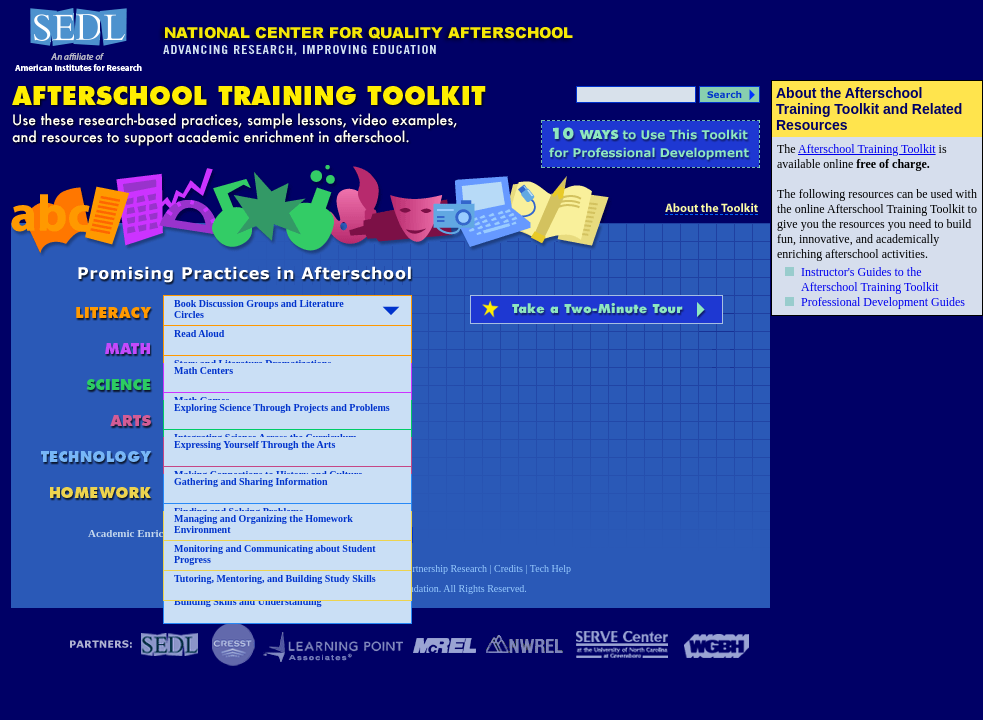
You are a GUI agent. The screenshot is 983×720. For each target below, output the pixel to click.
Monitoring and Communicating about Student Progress (275, 554)
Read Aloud (199, 333)
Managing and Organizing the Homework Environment (263, 524)
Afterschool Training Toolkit (867, 149)
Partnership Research (444, 568)
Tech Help (550, 568)
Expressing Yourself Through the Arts (254, 444)
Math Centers (203, 370)
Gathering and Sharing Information (251, 481)
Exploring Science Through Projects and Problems (282, 407)
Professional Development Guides (883, 302)
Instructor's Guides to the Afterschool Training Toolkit (870, 279)
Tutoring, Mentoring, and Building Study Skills (275, 578)
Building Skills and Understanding (248, 601)
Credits (508, 568)
